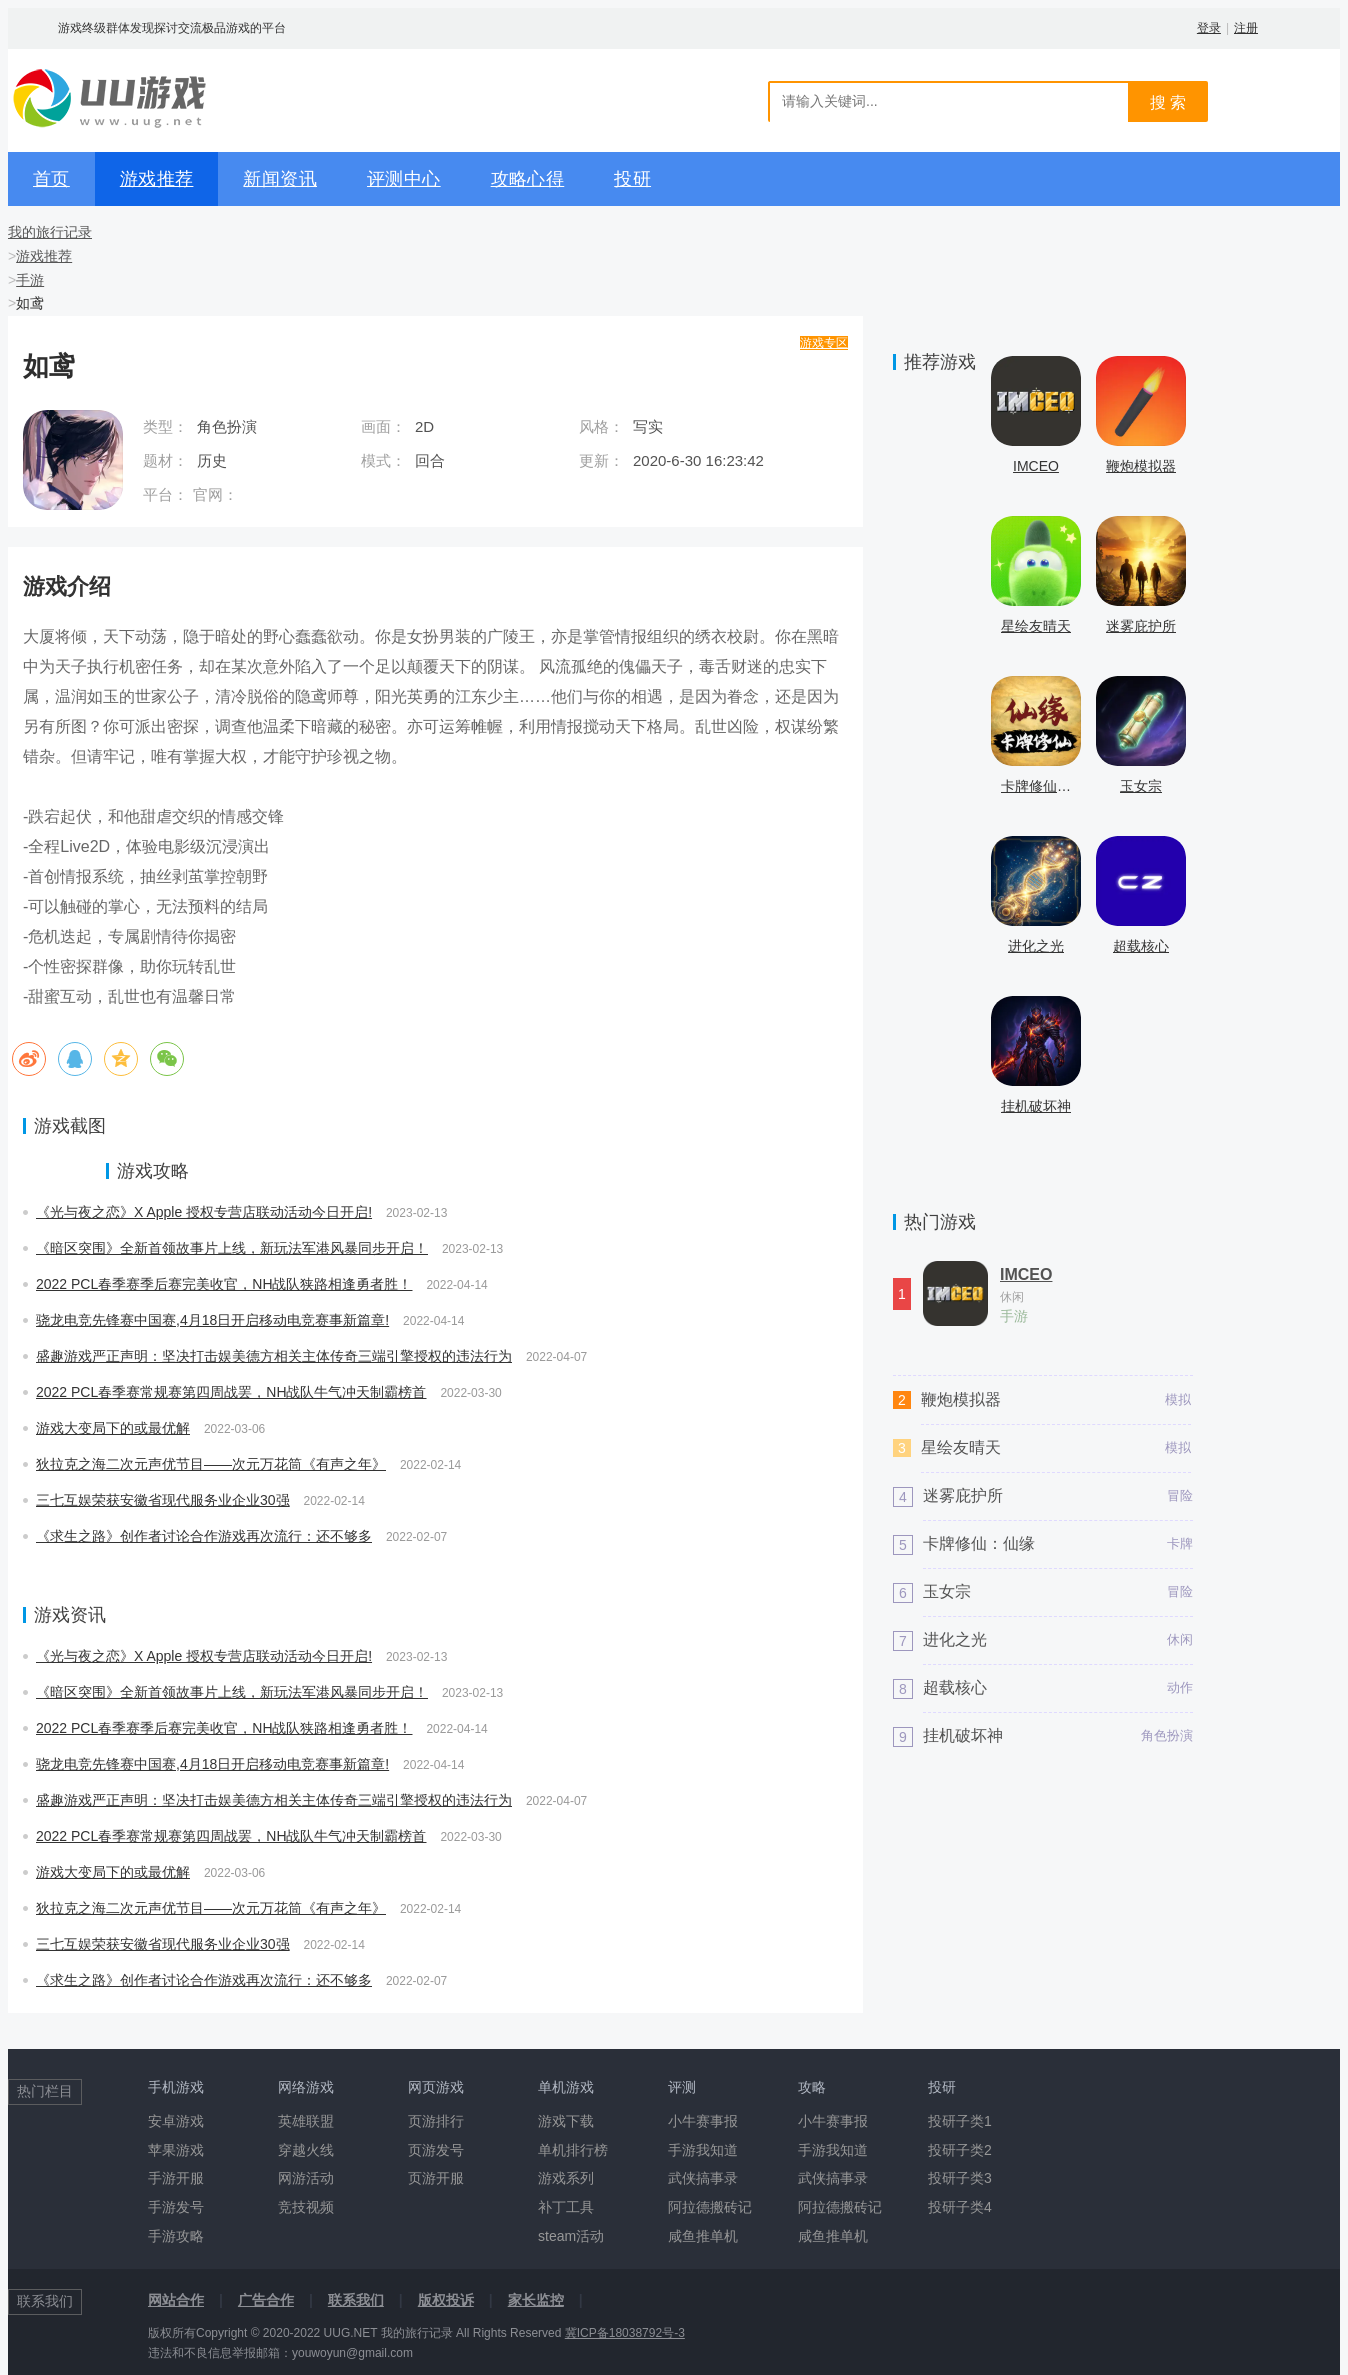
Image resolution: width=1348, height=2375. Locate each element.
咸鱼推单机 (703, 2236)
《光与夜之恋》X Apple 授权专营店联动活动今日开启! (204, 1212)
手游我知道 (703, 2150)
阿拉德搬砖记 (710, 2207)
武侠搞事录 (703, 2178)
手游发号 (176, 2207)
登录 (1209, 28)
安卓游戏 (176, 2121)
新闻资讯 (280, 179)
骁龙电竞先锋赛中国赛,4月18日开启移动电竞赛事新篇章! (212, 1320)
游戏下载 (566, 2121)
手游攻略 (176, 2236)
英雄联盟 (306, 2121)
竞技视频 (306, 2207)
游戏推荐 (157, 179)
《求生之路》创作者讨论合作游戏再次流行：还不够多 (204, 1536)
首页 (51, 179)
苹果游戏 (176, 2150)
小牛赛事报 (703, 2121)
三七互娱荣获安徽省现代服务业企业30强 (163, 1500)
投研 (632, 179)
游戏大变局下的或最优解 (113, 1428)
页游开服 (436, 2178)
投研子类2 (960, 2150)
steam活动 (571, 2236)
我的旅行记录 (50, 232)
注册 (1246, 28)
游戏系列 (566, 2178)
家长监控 (536, 2300)
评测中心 (404, 179)
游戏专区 (824, 343)
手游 (30, 280)
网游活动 (306, 2178)
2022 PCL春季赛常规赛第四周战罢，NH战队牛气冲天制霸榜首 (231, 1392)
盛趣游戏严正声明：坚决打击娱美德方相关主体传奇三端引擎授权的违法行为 (274, 1356)
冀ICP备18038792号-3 (625, 2333)
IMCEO (1026, 1275)
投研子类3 (960, 2178)
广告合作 (266, 2300)
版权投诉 (446, 2300)
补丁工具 (566, 2207)
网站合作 (176, 2300)
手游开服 (176, 2178)
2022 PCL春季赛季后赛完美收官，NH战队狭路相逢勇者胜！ (224, 1284)
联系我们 (356, 2300)
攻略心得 (528, 179)
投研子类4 (960, 2207)
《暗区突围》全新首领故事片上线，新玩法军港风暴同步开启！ (232, 1248)
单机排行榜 (573, 2150)
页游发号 (436, 2150)
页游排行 (436, 2121)
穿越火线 (306, 2150)
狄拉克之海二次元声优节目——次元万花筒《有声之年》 (211, 1464)
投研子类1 (960, 2121)
